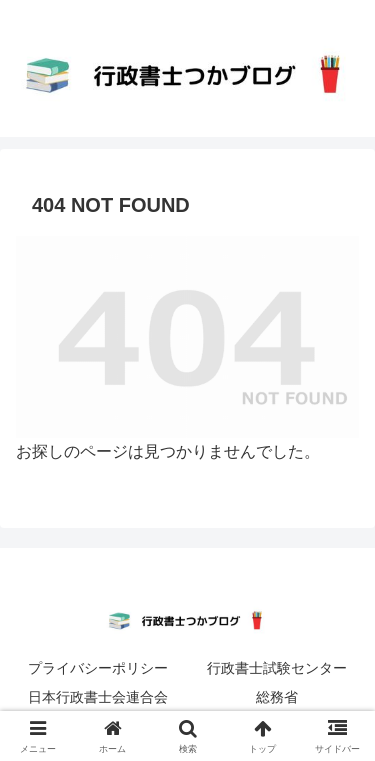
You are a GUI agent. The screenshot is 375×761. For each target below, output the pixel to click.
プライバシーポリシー (98, 668)
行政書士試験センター (277, 668)
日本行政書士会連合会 (98, 697)
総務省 (277, 697)
